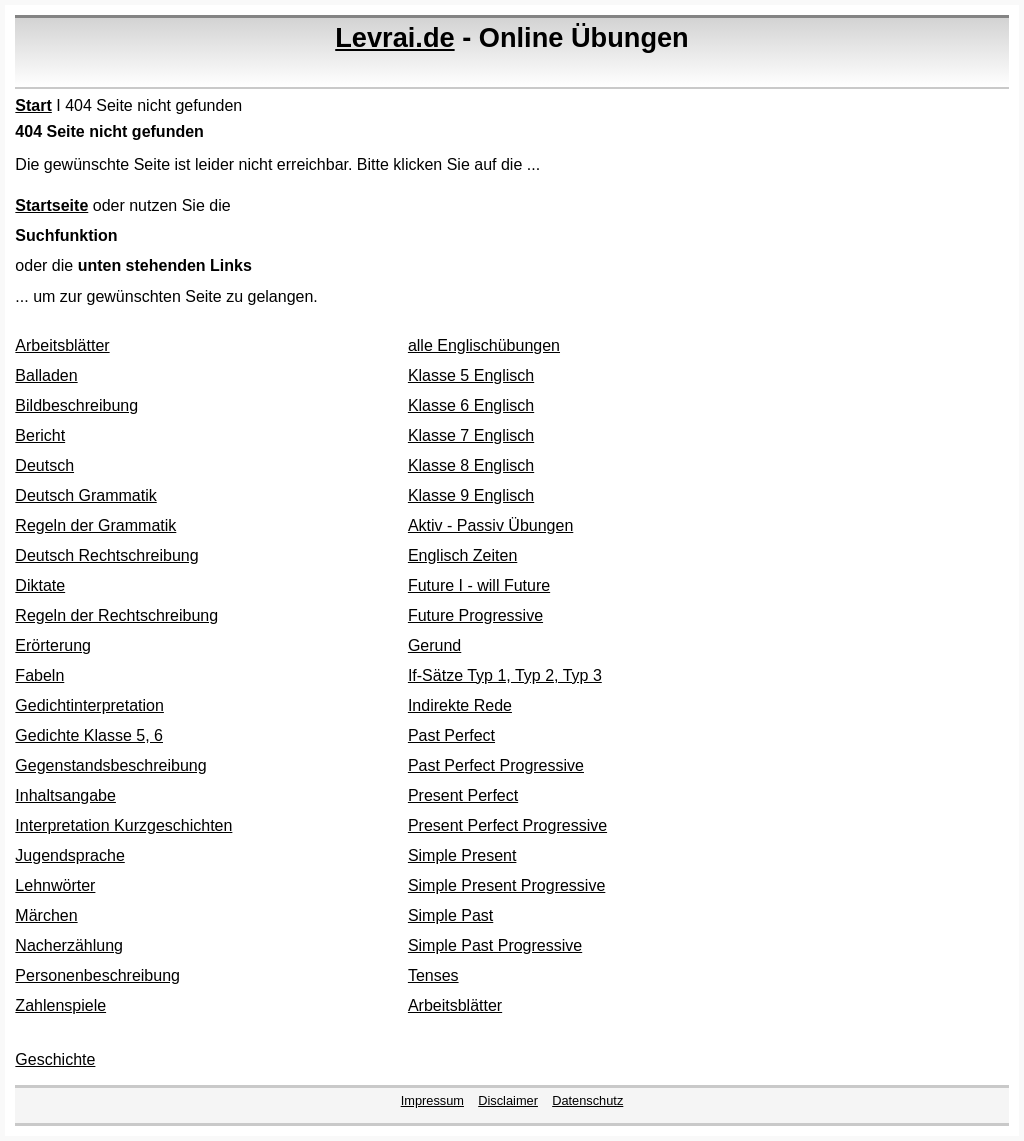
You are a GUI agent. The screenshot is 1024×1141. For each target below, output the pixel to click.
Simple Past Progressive (495, 945)
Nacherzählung (69, 945)
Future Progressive (475, 615)
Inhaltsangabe (65, 795)
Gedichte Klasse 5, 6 (89, 735)
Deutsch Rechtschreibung (106, 555)
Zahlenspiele (60, 1005)
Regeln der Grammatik (95, 525)
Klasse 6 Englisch (471, 405)
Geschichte (55, 1059)
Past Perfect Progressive (496, 765)
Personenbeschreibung (97, 975)
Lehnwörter (55, 885)
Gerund (434, 645)
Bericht (40, 435)
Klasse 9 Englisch (471, 495)
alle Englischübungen (484, 345)
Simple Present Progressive (506, 885)
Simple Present (462, 855)
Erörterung (53, 645)
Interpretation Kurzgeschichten (123, 825)
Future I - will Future (479, 585)
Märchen (46, 915)
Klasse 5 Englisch (471, 375)
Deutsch (44, 465)
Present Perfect (463, 795)
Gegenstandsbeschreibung (110, 765)
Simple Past (450, 915)
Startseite (51, 205)
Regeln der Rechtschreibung (116, 615)
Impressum (432, 1100)
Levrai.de (394, 37)
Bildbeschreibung (76, 405)
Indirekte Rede (460, 705)
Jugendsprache (69, 855)
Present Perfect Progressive (507, 825)
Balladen (46, 375)
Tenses (433, 975)
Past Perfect (451, 735)
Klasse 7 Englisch (471, 435)
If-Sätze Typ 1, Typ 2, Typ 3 (505, 675)
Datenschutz (587, 1100)
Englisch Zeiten (462, 555)
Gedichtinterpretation (89, 705)
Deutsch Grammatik (85, 495)
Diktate (40, 585)
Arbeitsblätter (62, 345)
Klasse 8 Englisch (471, 465)
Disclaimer (508, 1100)
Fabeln (39, 675)
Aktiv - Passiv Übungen (490, 525)
